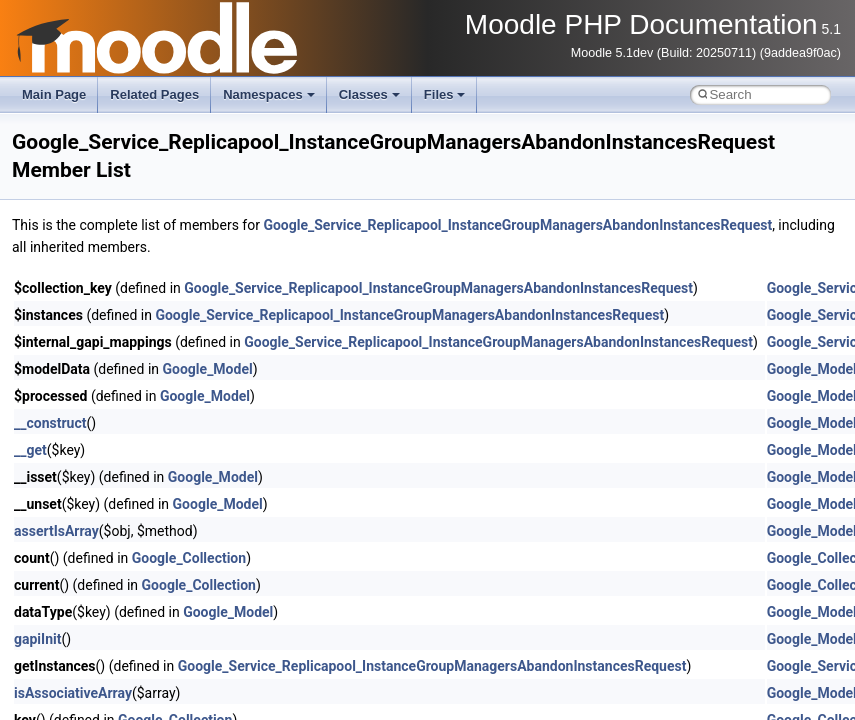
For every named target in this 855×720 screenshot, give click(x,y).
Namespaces (269, 94)
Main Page (54, 94)
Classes (369, 94)
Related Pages (154, 94)
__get (30, 450)
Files (445, 94)
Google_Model (208, 369)
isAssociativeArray (73, 693)
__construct (50, 423)
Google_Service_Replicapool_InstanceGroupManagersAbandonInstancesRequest (517, 225)
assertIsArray (56, 531)
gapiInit (37, 639)
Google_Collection (189, 558)
